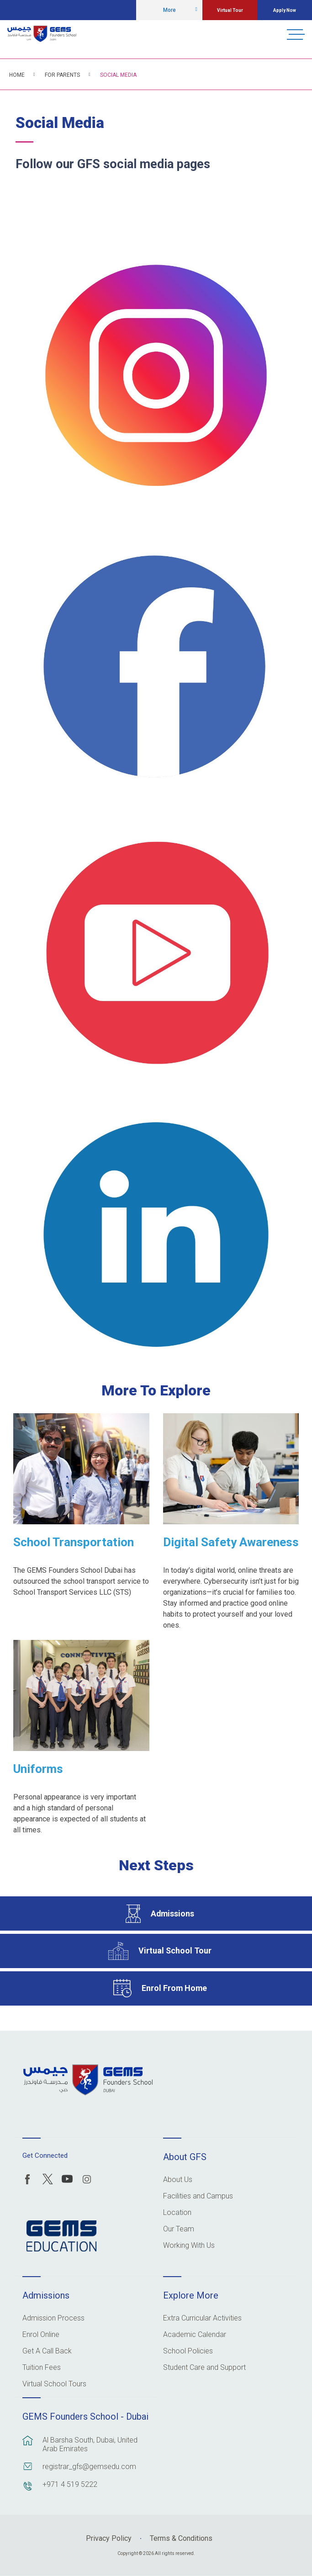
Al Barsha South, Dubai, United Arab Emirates (89, 2444)
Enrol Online (40, 2335)
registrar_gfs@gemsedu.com (89, 2466)
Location (177, 2213)
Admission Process (53, 2318)
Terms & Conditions (181, 2538)
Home (17, 75)
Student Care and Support (204, 2368)
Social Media (118, 75)
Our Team (178, 2229)
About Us (177, 2180)
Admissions (172, 1913)
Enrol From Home (174, 1988)
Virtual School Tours (54, 2384)
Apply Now (284, 10)
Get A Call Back (47, 2351)
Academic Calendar (194, 2335)
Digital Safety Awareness (231, 1542)
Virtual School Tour (175, 1950)
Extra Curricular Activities (202, 2318)
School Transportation (73, 1542)
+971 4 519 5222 (69, 2484)
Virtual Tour (230, 10)
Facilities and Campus (198, 2196)
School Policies (188, 2351)
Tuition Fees (41, 2368)
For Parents (62, 75)
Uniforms (38, 1769)
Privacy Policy (109, 2538)
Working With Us (189, 2246)
